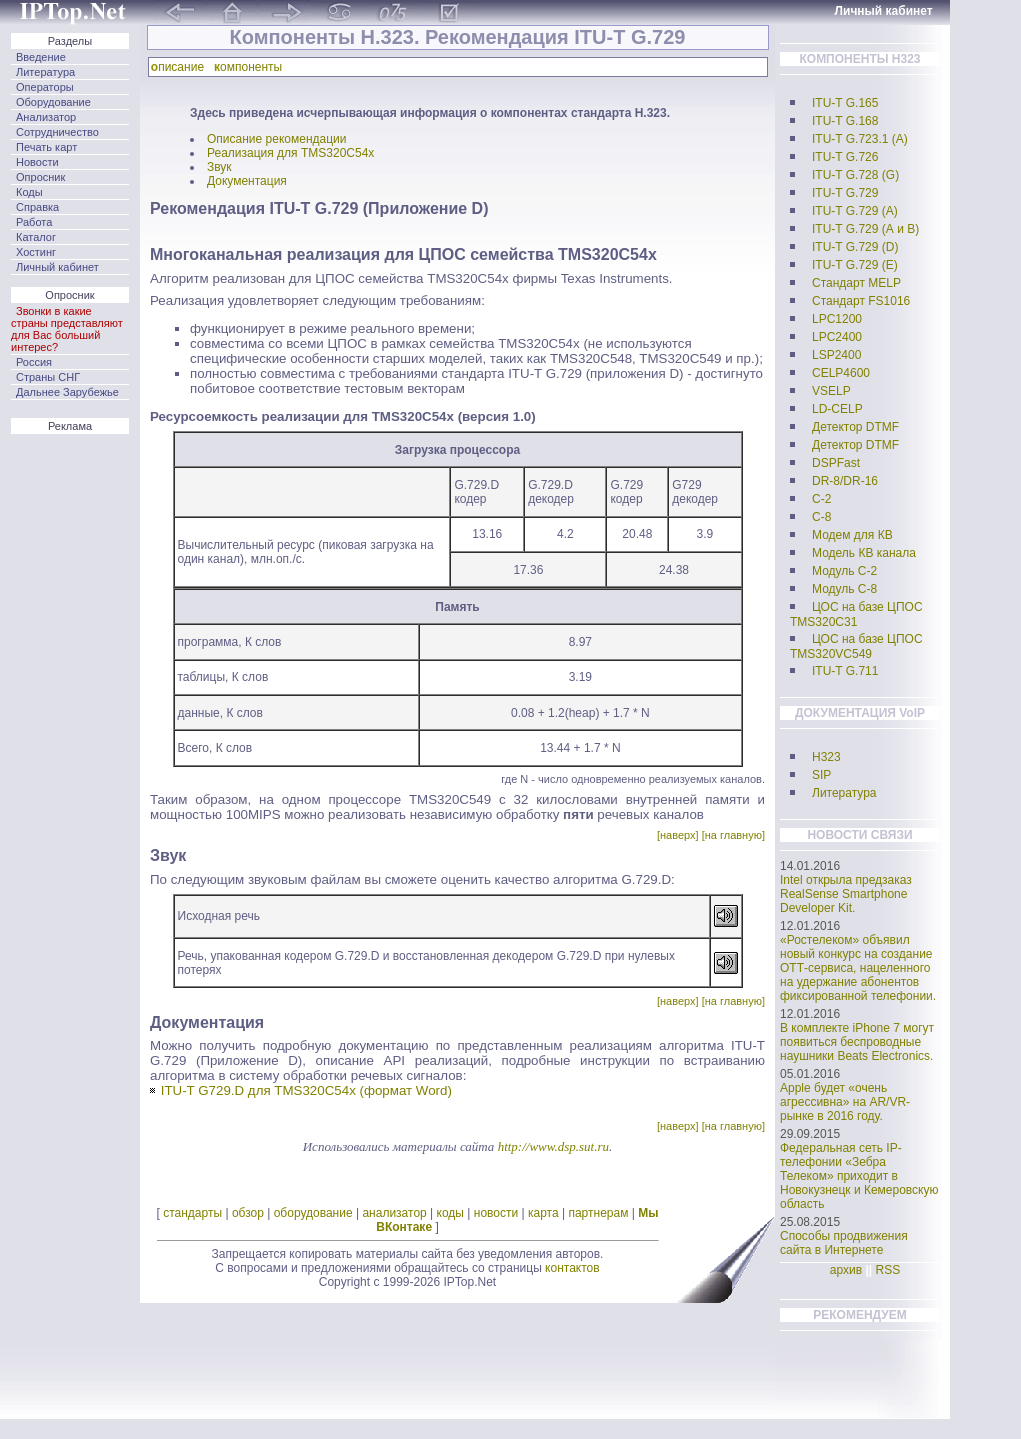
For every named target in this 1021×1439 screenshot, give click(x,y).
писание (181, 67)
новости (496, 1213)
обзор (248, 1213)
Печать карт (46, 147)
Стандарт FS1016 (861, 301)
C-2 (821, 499)
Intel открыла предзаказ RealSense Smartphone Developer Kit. (846, 894)
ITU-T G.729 (845, 193)
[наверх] (678, 835)
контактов (572, 1268)
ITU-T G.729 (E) (855, 265)
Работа (34, 222)
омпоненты (251, 67)
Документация (247, 181)
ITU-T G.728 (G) (855, 175)
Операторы (45, 87)
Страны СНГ (48, 377)
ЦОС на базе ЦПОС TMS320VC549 (856, 646)
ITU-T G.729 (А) (855, 211)
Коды (29, 192)
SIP (821, 775)
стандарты (192, 1213)
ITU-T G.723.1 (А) (860, 139)
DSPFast (836, 463)
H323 (826, 757)
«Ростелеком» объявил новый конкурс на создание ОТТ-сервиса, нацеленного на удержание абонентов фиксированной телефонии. (858, 968)
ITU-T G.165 (845, 103)
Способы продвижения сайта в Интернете (844, 1243)
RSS (888, 1270)
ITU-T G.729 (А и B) (865, 229)
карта (543, 1213)
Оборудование (53, 102)
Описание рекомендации (276, 139)
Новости (37, 162)
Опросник (40, 177)
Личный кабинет (57, 267)
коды (450, 1213)
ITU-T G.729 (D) (855, 247)
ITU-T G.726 (845, 157)
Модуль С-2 (844, 571)
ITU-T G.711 (845, 671)
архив (846, 1270)
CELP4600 (841, 373)
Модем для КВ (852, 535)
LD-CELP (837, 409)
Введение (41, 57)
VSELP (831, 391)
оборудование (313, 1213)
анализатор (394, 1213)
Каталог (36, 237)
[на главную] (733, 835)
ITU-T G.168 (845, 121)
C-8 (821, 517)
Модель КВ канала (864, 553)
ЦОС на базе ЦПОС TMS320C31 (856, 614)
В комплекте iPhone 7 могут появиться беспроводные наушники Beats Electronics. (857, 1042)
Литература (45, 72)
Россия (34, 362)
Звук (219, 167)
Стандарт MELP (856, 283)
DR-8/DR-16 (845, 481)
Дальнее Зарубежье (67, 392)
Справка (37, 207)
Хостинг (36, 252)
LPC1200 (837, 319)
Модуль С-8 (844, 589)
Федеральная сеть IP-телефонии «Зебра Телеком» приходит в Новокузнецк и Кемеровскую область (859, 1176)
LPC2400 (837, 337)
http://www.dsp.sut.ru (553, 1146)
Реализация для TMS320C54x (290, 153)
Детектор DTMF (855, 427)
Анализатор (46, 117)
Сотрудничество (57, 132)
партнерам (598, 1213)
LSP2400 (836, 355)
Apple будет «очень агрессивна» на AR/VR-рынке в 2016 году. (845, 1102)
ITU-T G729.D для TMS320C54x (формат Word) (306, 1090)
